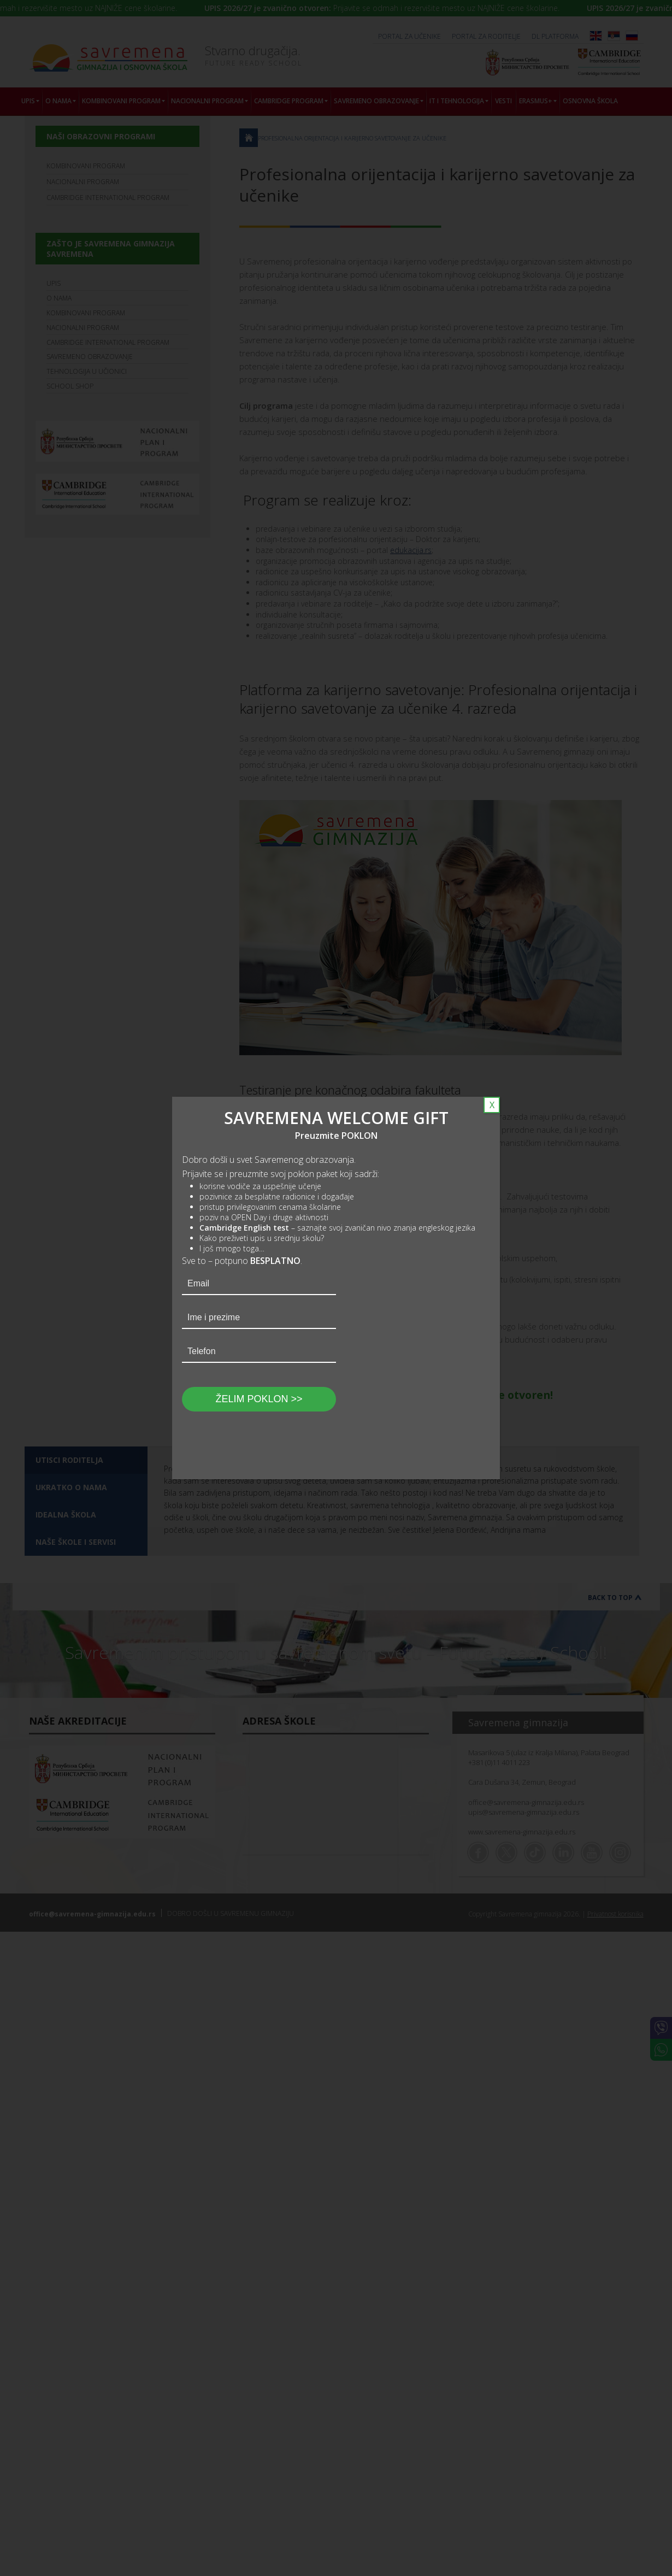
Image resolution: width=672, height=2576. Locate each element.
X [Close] (492, 1105)
